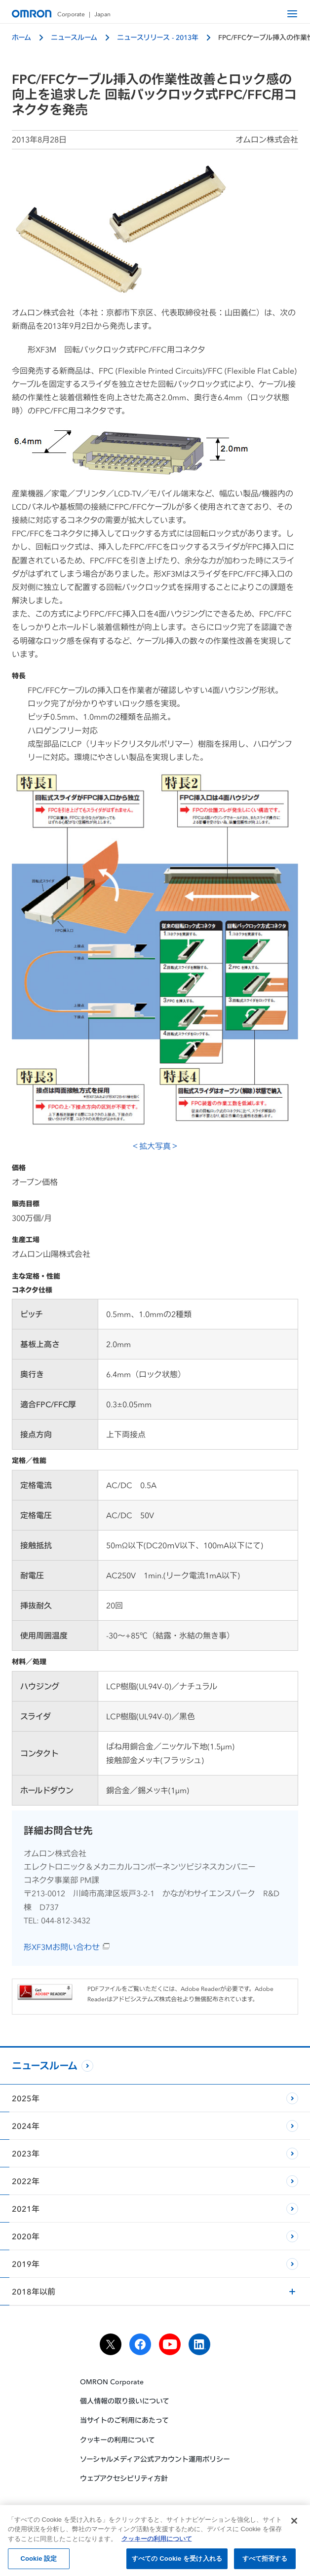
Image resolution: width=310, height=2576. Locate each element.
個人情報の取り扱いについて (124, 2401)
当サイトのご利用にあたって (124, 2420)
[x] (110, 2344)
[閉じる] (294, 2524)
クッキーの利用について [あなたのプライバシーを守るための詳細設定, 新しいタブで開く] (156, 2541)
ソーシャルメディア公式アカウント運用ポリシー (155, 2459)
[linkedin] (199, 2344)
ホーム (21, 37)
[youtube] (170, 2344)
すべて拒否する (265, 2562)
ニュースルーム (74, 37)
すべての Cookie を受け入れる (177, 2562)
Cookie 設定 (38, 2562)
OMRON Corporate (112, 2381)
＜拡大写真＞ (155, 961)
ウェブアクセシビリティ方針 (124, 2478)
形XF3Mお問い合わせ (67, 1947)
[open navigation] (292, 14)
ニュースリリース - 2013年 (157, 37)
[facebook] (140, 2344)
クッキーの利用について (117, 2440)
